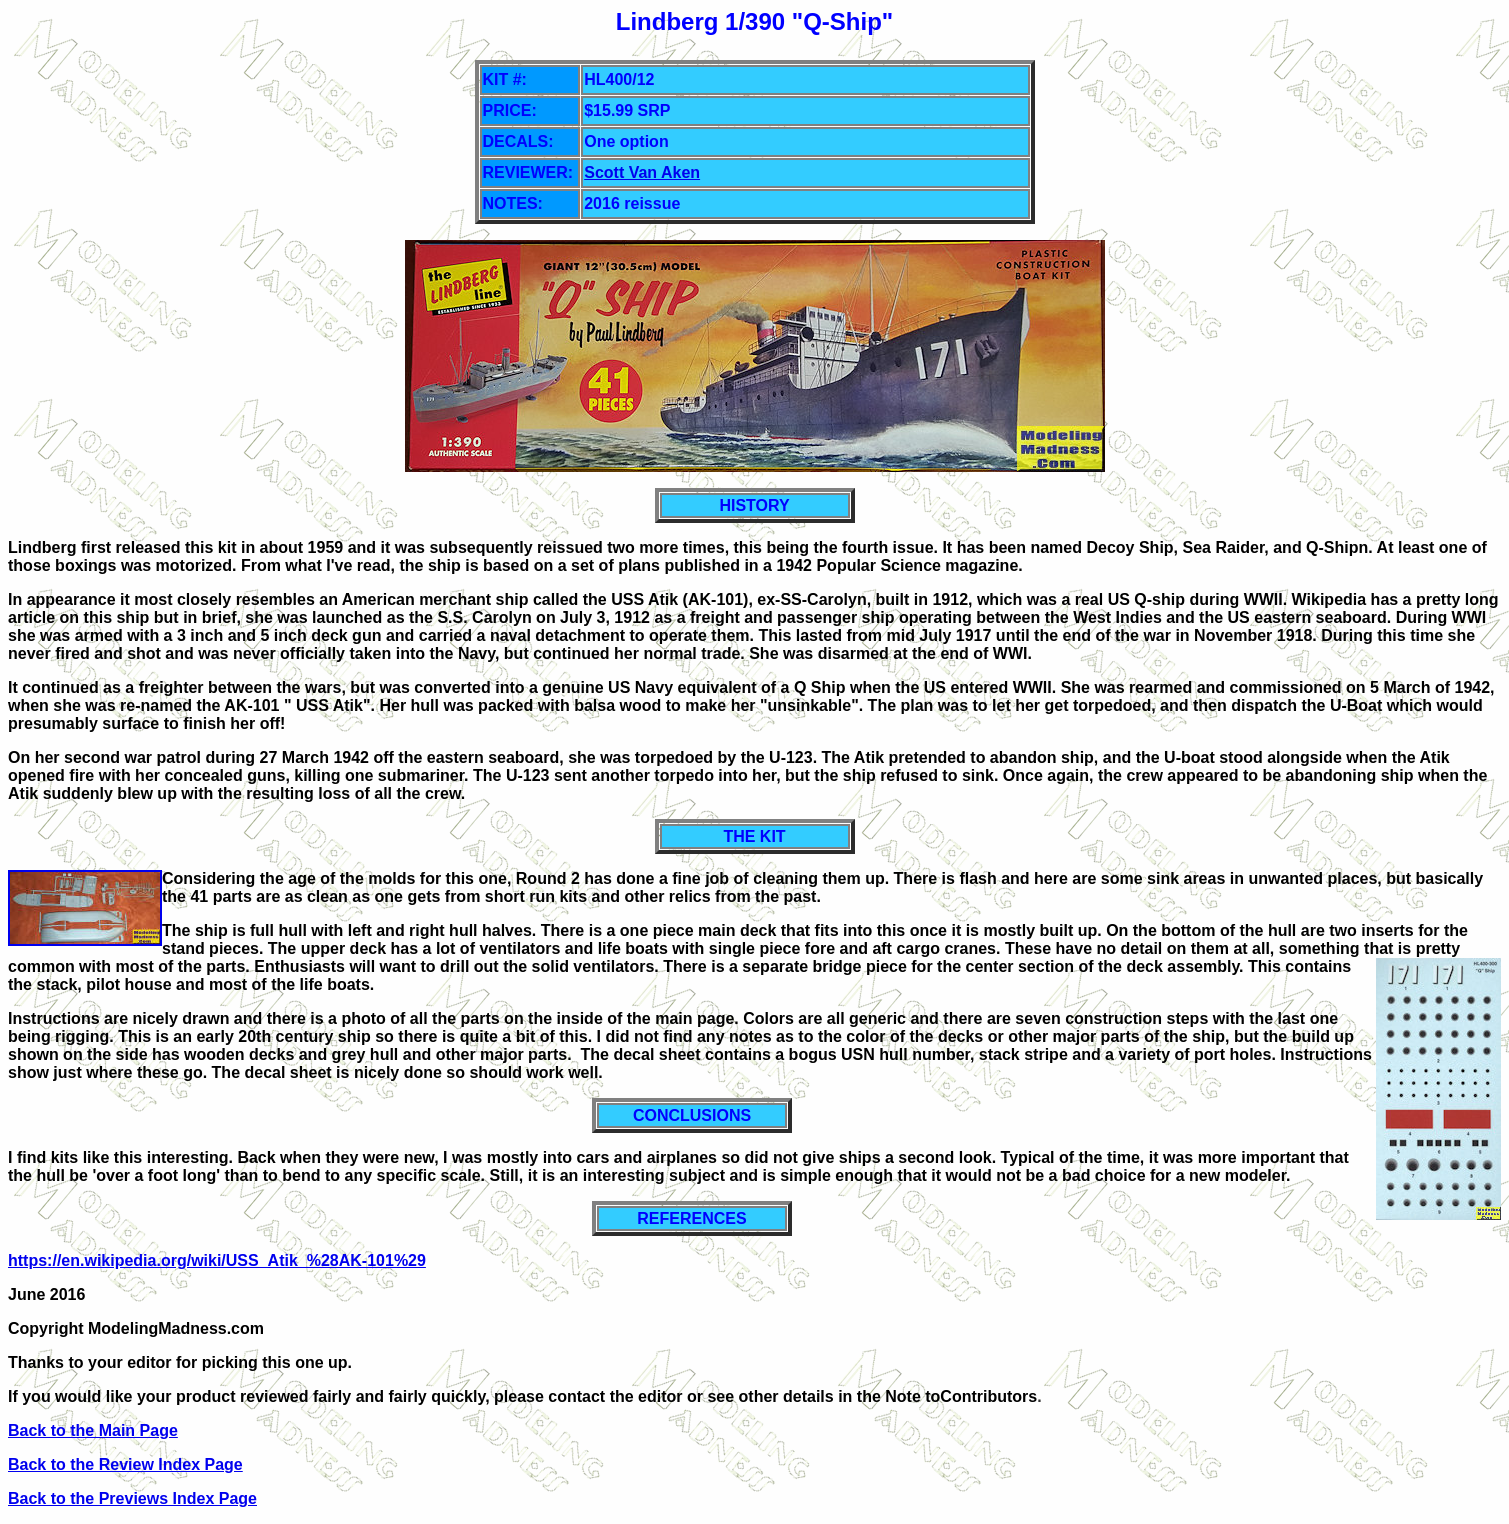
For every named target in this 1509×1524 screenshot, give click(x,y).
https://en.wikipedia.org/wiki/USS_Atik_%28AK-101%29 (217, 1260)
